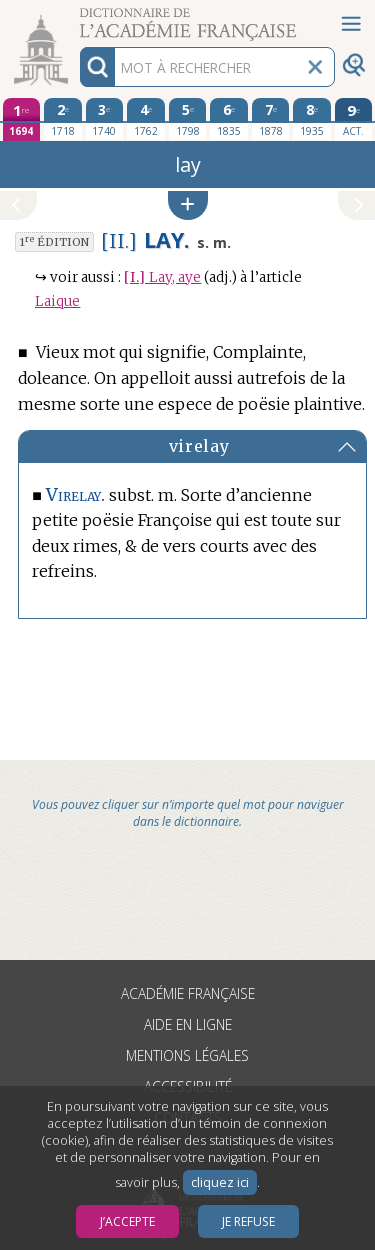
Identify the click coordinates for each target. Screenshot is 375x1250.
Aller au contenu (78, 17)
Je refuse (248, 1221)
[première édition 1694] (22, 119)
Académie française (188, 993)
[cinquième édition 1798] (188, 119)
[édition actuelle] (354, 119)
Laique (57, 301)
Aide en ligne (188, 1024)
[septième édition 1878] (271, 119)
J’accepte (127, 1221)
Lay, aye (162, 277)
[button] (188, 205)
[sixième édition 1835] (229, 119)
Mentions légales (187, 1055)
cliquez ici (220, 1182)
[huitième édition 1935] (312, 119)
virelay (199, 446)
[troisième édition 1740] (105, 119)
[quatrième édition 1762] (146, 119)
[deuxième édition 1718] (63, 119)
